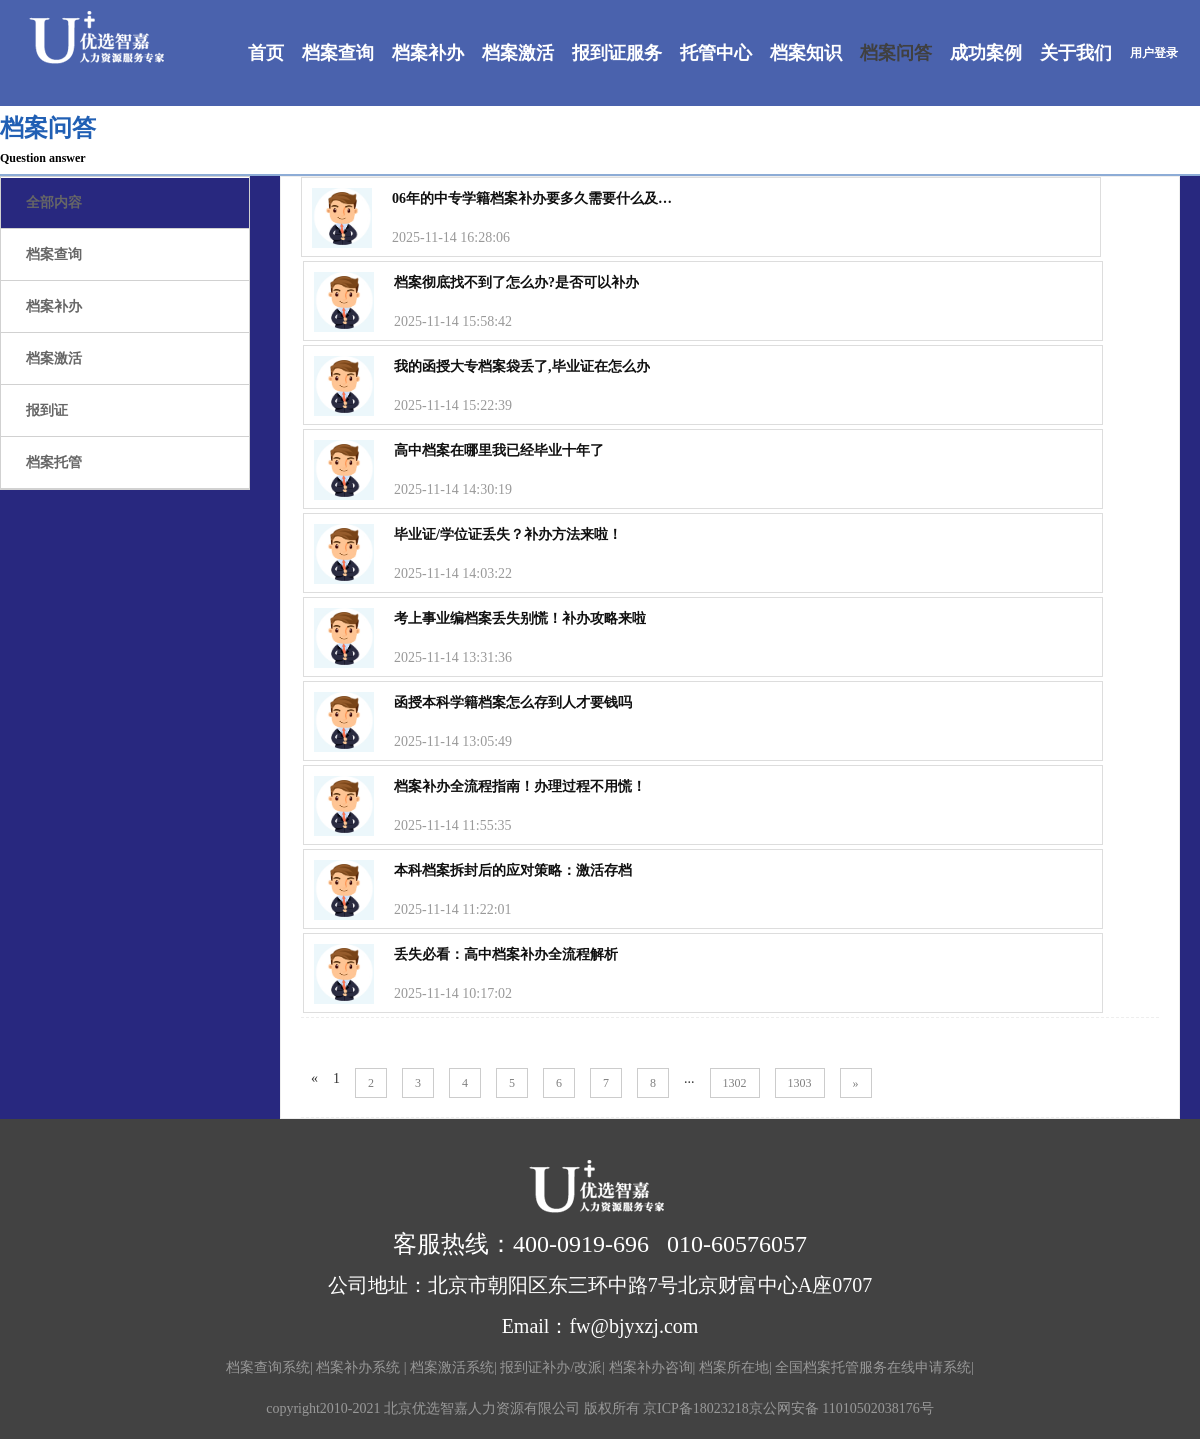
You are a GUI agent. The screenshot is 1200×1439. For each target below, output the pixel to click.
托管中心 (716, 53)
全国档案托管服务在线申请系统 (873, 1367)
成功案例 (986, 53)
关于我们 (1076, 53)
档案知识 (806, 53)
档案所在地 (734, 1367)
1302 (735, 1083)
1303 (800, 1083)
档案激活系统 (452, 1367)
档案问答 (896, 53)
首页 (266, 53)
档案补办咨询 (651, 1367)
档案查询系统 (268, 1367)
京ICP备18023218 (696, 1408)
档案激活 (518, 53)
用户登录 (1154, 53)
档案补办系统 (360, 1367)
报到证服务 (617, 53)
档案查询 (338, 53)
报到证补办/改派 (551, 1367)
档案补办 (428, 53)
